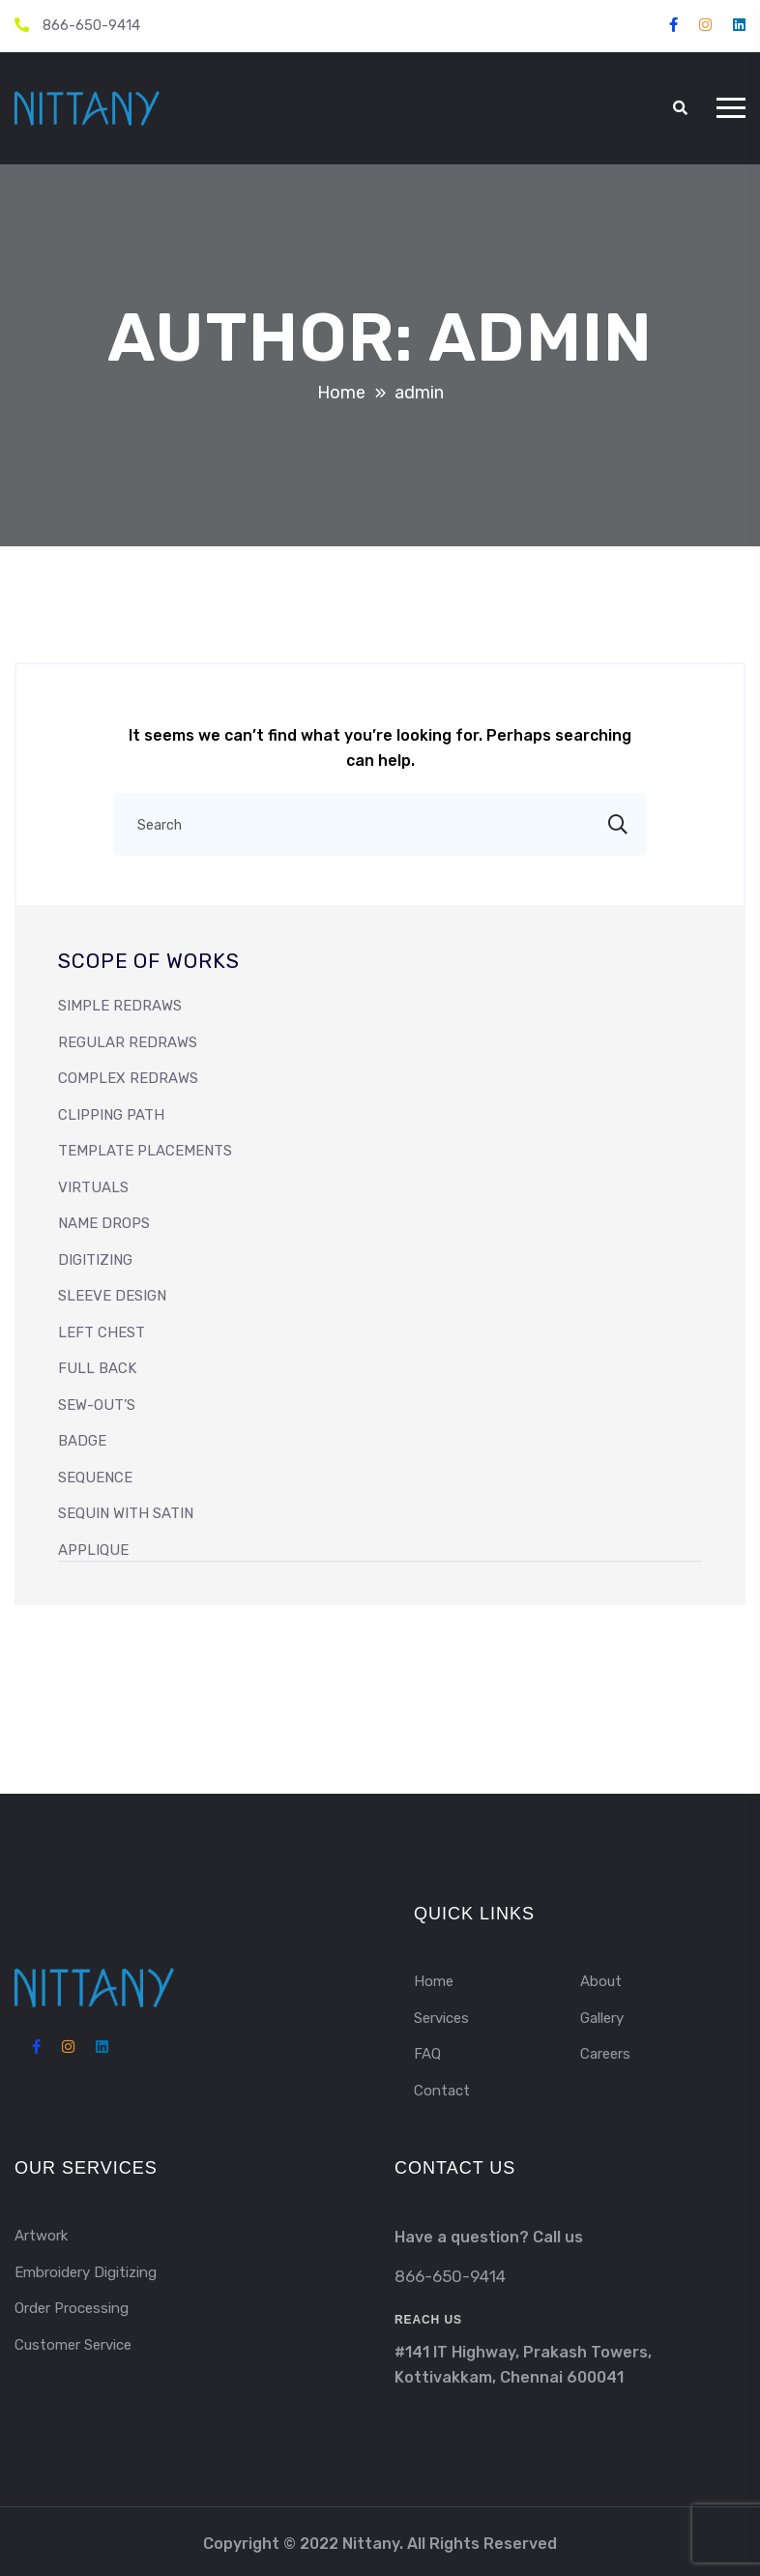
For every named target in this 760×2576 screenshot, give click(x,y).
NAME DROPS (104, 1223)
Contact (442, 2090)
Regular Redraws (127, 1042)
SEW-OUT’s (96, 1405)
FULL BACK (97, 1368)
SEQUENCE (95, 1477)
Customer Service (73, 2345)
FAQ (427, 2054)
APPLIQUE (93, 1550)
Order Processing (72, 2308)
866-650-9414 (91, 25)
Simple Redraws (120, 1005)
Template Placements (145, 1150)
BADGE (82, 1440)
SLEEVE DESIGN (112, 1295)
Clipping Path (111, 1115)
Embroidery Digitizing (86, 2272)
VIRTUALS (93, 1187)
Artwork (41, 2235)
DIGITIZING (95, 1260)
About (601, 1981)
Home (433, 1981)
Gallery (602, 2018)
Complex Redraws (128, 1078)
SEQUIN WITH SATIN (125, 1513)
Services (441, 2018)
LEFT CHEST (101, 1332)
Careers (605, 2054)
